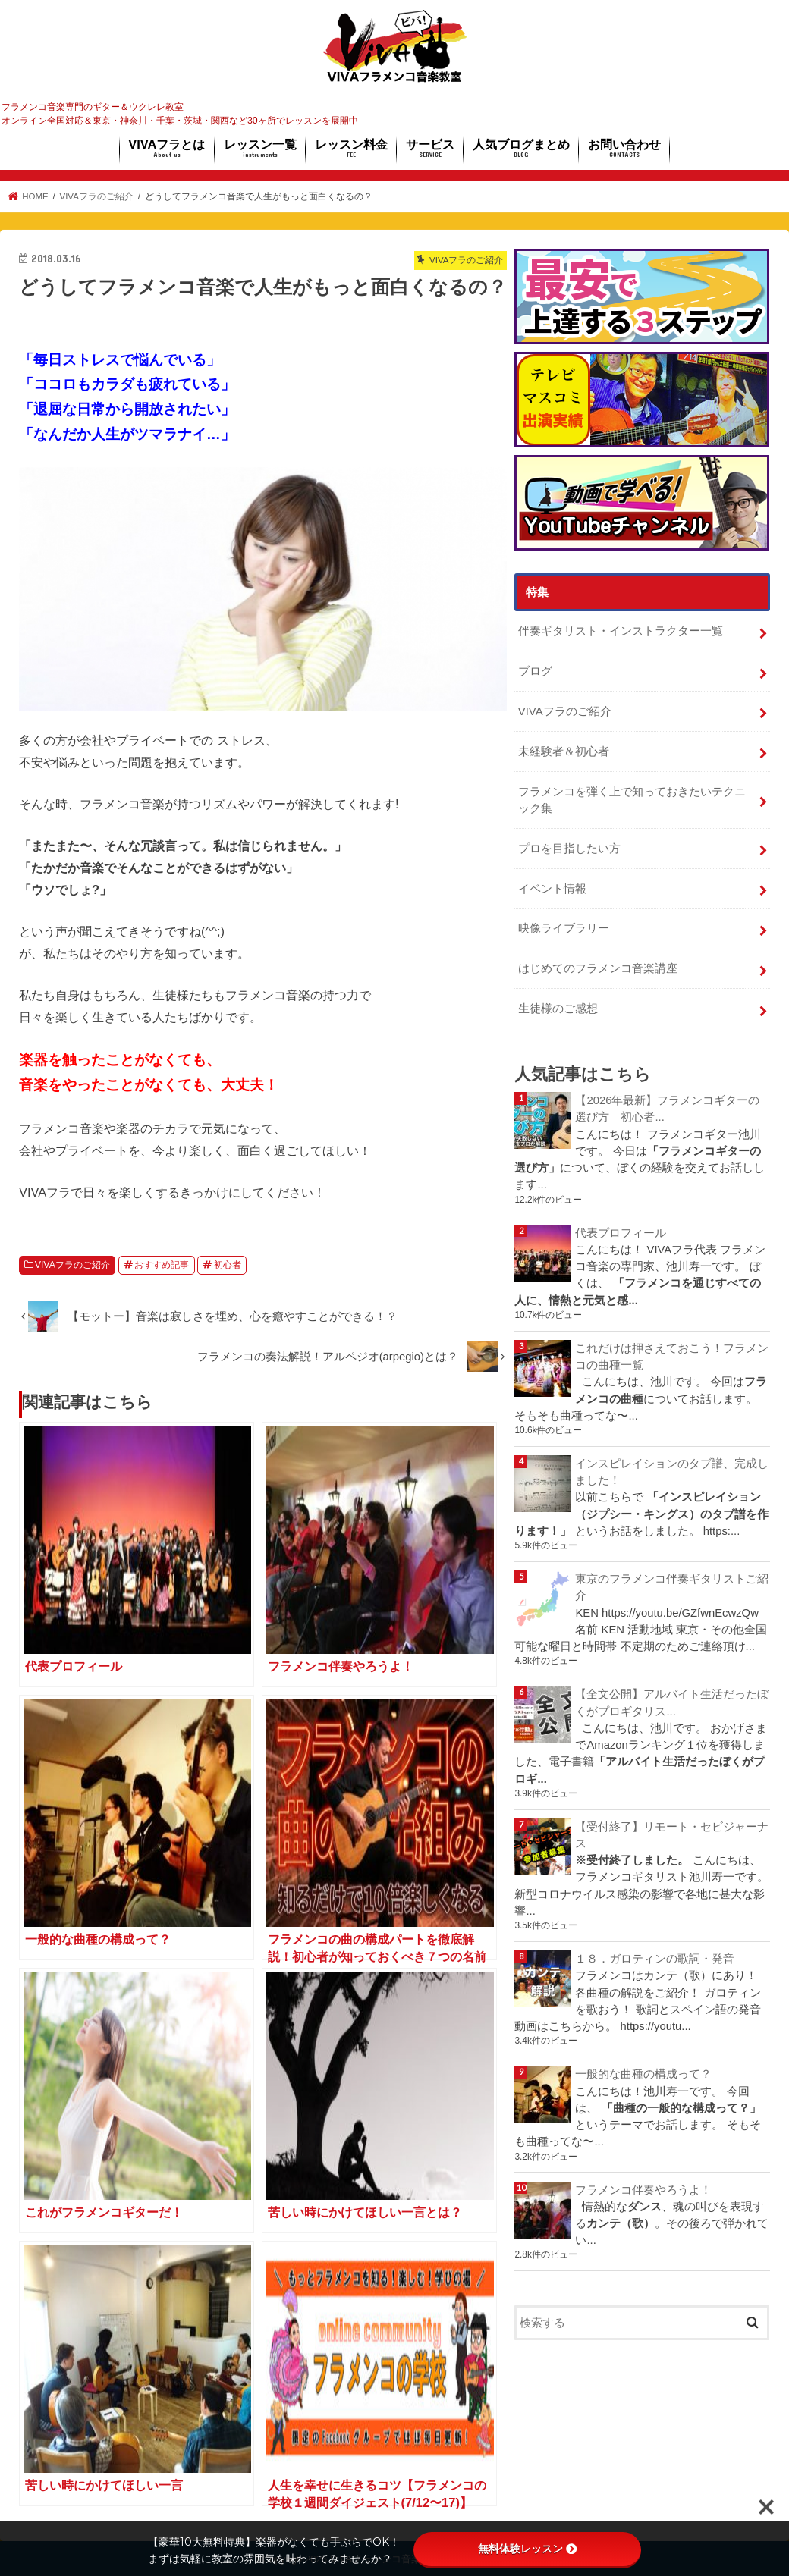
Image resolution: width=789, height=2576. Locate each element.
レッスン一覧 (260, 149)
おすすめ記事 (161, 1265)
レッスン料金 (351, 149)
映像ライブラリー (563, 928)
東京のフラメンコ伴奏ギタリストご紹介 (672, 1587)
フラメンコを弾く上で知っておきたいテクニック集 (632, 800)
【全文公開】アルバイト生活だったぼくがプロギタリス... (672, 1702)
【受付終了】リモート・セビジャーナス (672, 1835)
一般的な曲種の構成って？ (643, 2074)
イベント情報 (552, 889)
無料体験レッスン (527, 2549)
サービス (430, 149)
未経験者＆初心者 (563, 751)
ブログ (535, 671)
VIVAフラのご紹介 (72, 1265)
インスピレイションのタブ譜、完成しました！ (672, 1471)
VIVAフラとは (166, 149)
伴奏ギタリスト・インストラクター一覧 (620, 631)
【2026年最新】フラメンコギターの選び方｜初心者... (667, 1108)
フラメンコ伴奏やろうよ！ (643, 2190)
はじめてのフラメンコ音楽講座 (597, 968)
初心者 (227, 1265)
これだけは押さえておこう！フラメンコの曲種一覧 (672, 1356)
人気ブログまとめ (521, 149)
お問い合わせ (624, 149)
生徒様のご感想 (558, 1008)
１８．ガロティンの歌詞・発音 (654, 1959)
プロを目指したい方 (569, 848)
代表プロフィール (620, 1233)
